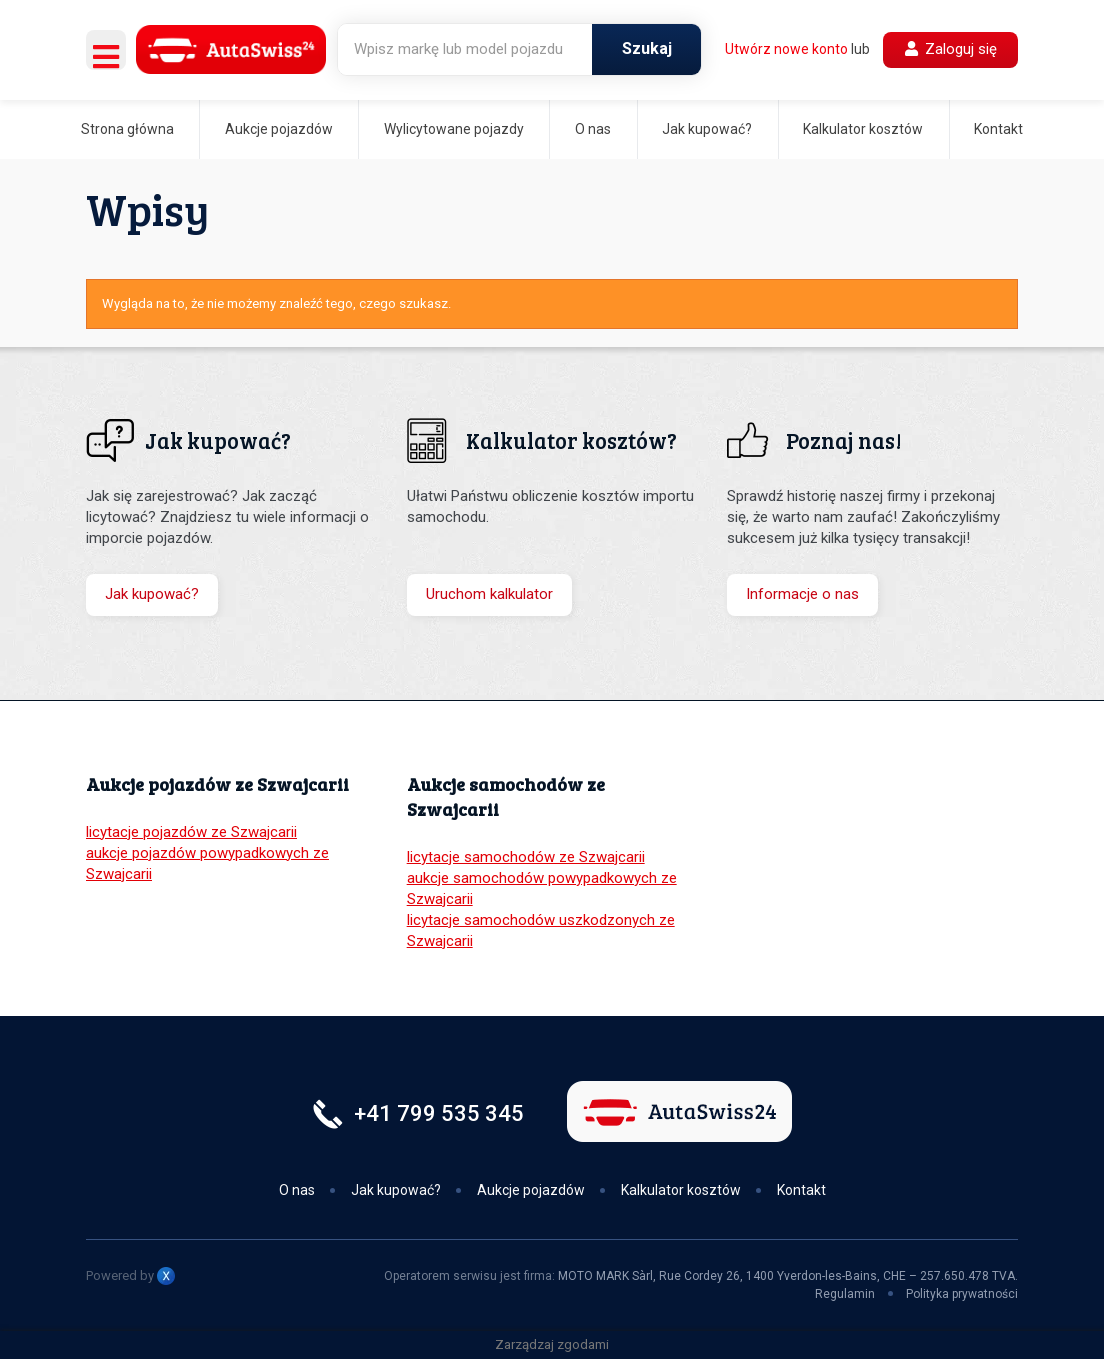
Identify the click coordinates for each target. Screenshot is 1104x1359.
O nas (593, 129)
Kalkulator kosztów (863, 129)
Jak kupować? (707, 129)
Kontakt (998, 129)
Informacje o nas (802, 594)
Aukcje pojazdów (279, 129)
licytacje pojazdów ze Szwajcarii (191, 832)
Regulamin (845, 1294)
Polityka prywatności (962, 1294)
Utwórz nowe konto (786, 49)
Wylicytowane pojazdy (454, 129)
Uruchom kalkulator (489, 594)
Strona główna (127, 129)
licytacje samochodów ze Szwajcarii (526, 857)
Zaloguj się (951, 49)
